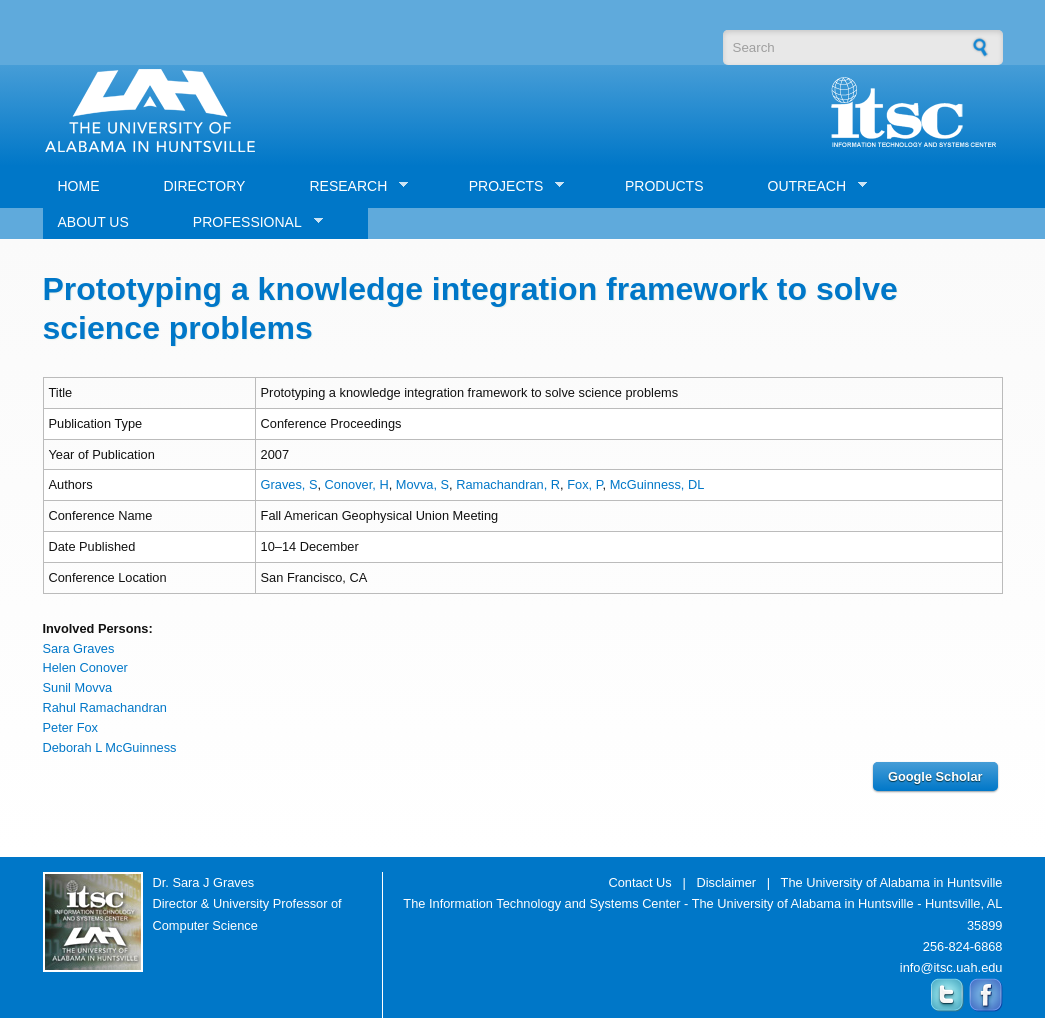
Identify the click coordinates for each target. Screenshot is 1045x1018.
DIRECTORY (205, 186)
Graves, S (289, 484)
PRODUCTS (664, 186)
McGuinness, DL (657, 484)
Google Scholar (935, 776)
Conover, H (357, 484)
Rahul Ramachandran (105, 707)
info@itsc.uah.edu (951, 967)
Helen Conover (85, 667)
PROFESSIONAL (250, 222)
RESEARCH (351, 186)
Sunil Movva (78, 687)
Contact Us (639, 882)
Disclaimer (726, 882)
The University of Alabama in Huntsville (892, 882)
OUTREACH (810, 186)
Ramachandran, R (508, 484)
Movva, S (422, 484)
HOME (79, 186)
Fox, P (584, 484)
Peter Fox (70, 727)
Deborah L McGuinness (110, 747)
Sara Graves (79, 648)
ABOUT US (93, 222)
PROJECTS (509, 186)
